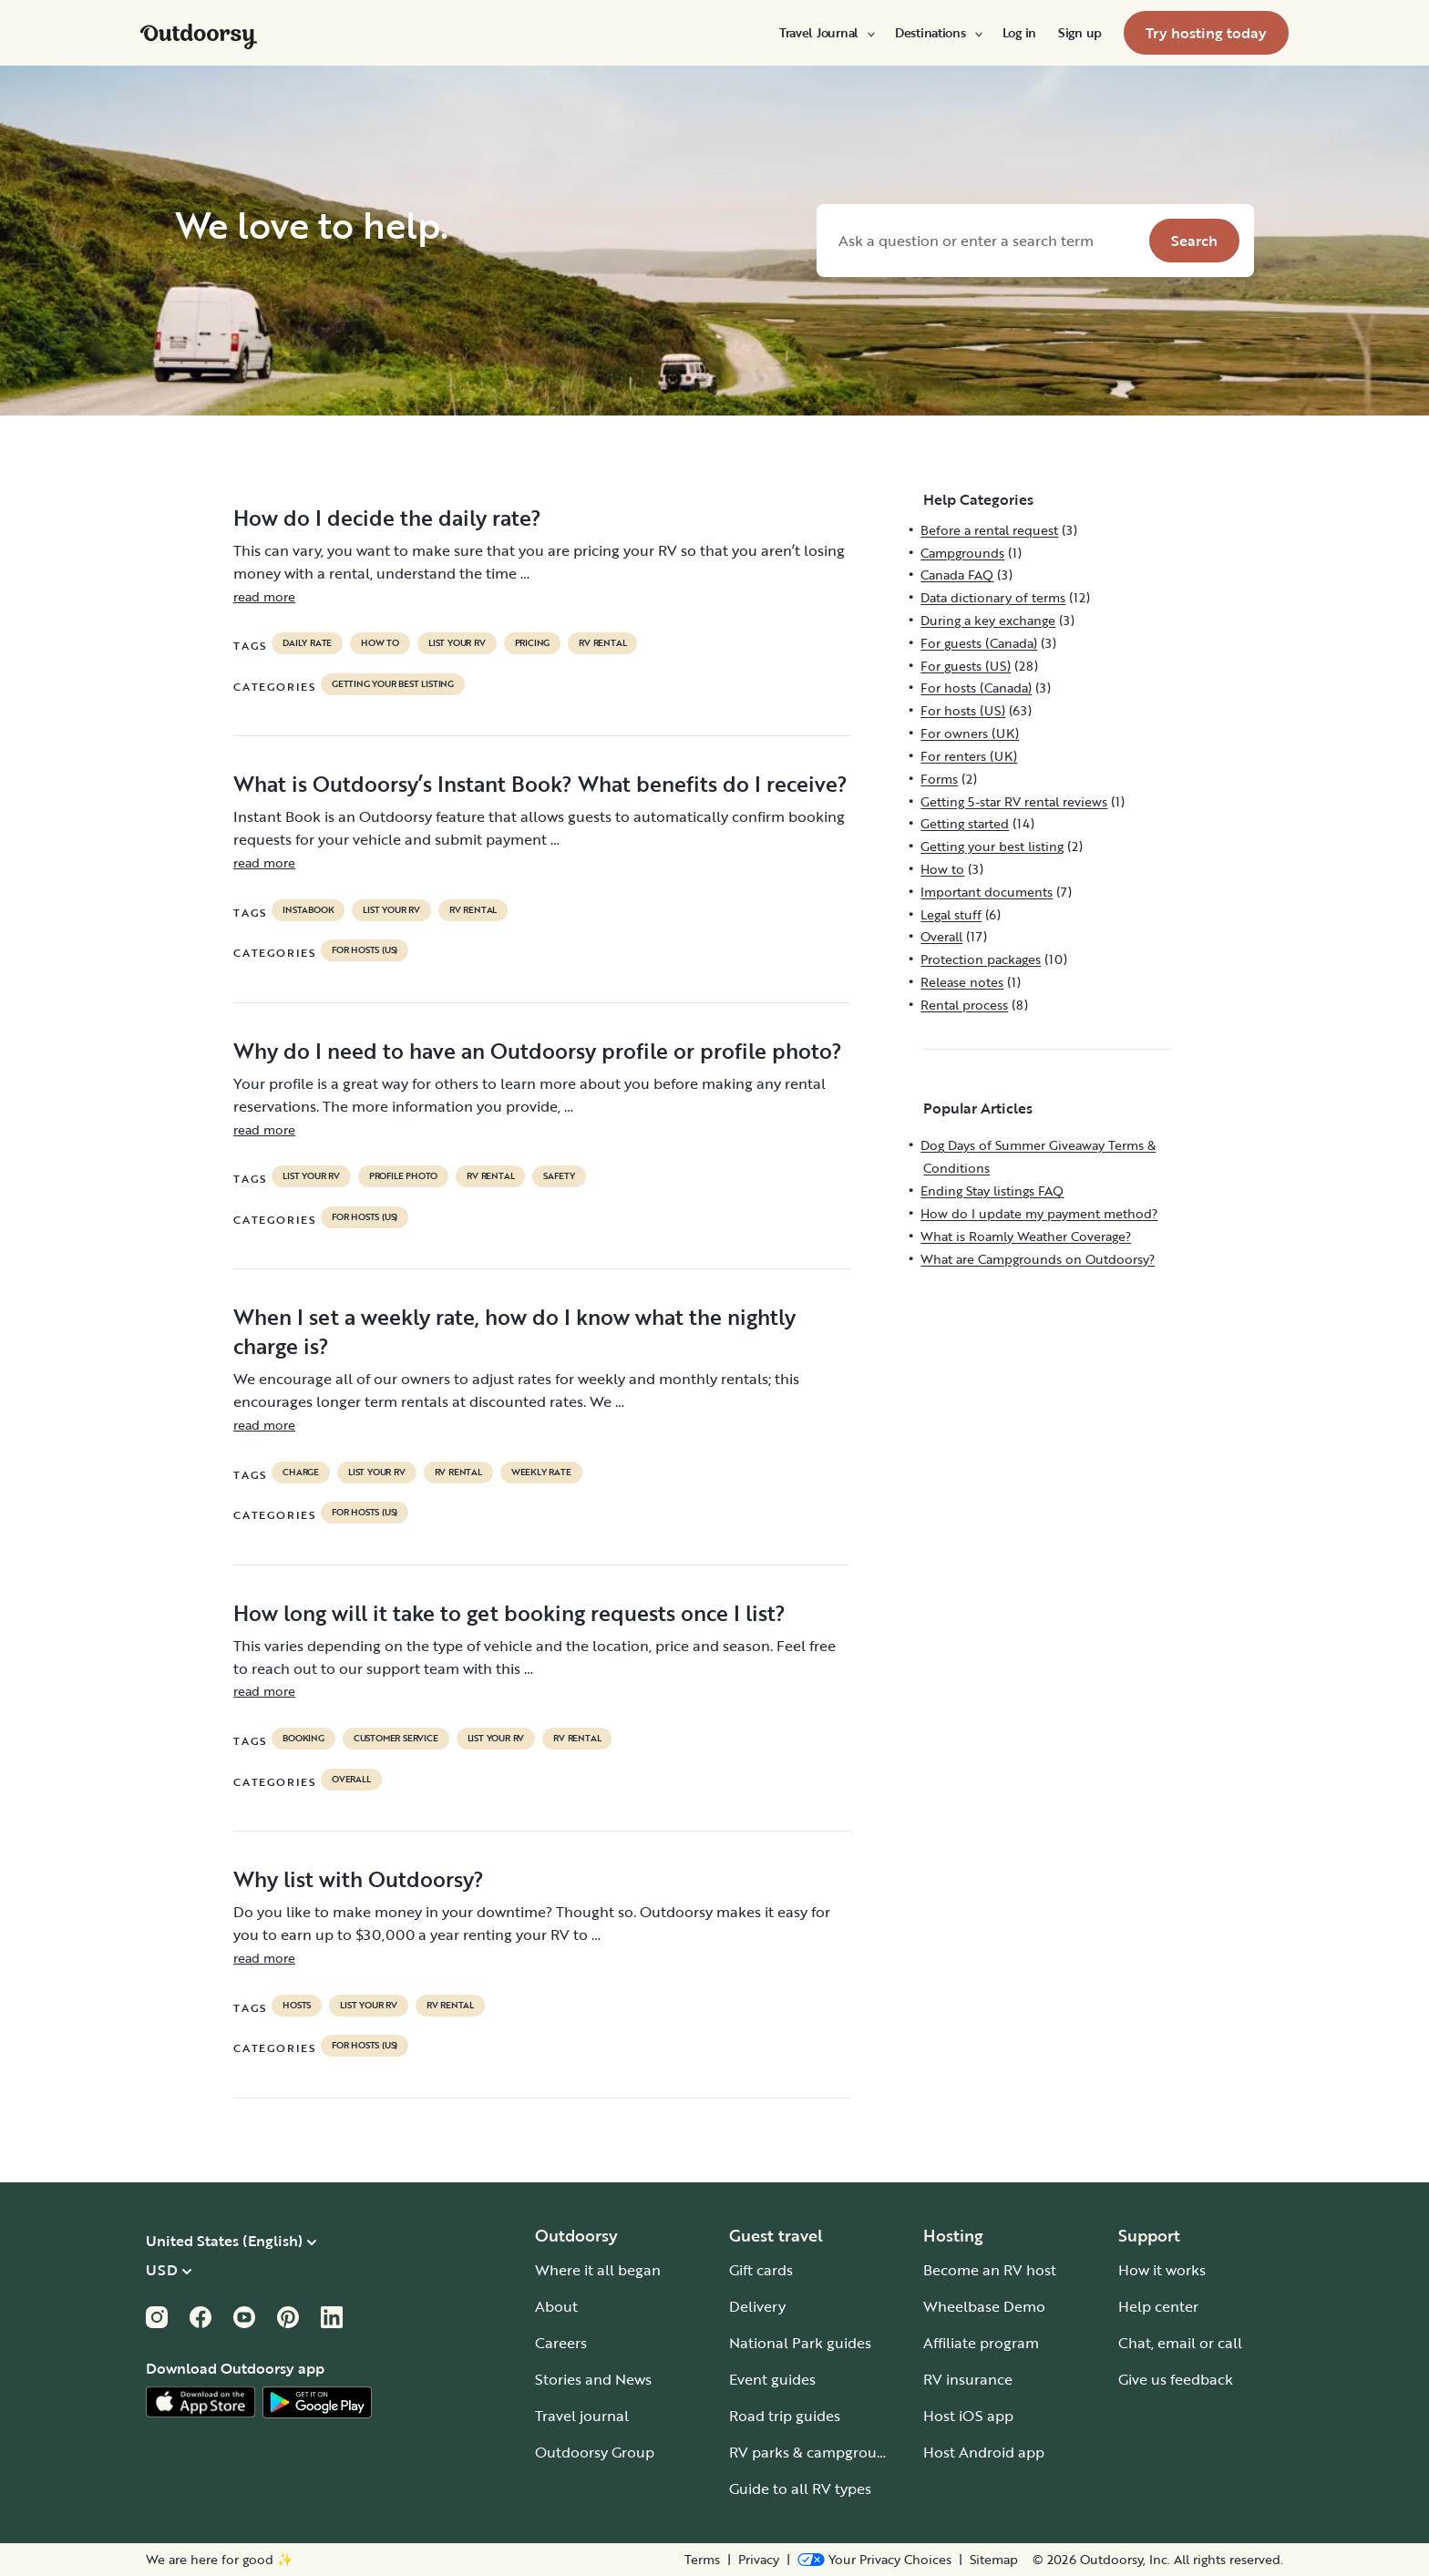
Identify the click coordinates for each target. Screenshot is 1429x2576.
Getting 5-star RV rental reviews (1013, 801)
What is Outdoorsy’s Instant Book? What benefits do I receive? (540, 783)
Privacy (758, 2559)
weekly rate (541, 1472)
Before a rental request (989, 529)
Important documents (986, 891)
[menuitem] (826, 33)
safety (559, 1176)
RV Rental (602, 643)
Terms (702, 2559)
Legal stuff (951, 914)
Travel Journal (826, 33)
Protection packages (980, 959)
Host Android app (983, 2452)
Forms (939, 778)
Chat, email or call (1180, 2343)
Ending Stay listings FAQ (992, 1190)
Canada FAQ (956, 574)
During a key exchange (987, 620)
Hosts (297, 2005)
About (556, 2306)
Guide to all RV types (800, 2488)
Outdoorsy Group (594, 2452)
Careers (561, 2343)
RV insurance (968, 2379)
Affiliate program (981, 2343)
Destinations (938, 33)
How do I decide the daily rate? (387, 517)
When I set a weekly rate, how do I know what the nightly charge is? (514, 1331)
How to (380, 643)
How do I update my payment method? (1038, 1213)
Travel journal (582, 2416)
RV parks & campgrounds (815, 2452)
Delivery (757, 2306)
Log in (1019, 33)
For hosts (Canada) (976, 687)
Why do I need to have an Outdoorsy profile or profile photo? (537, 1050)
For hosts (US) (364, 950)
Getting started (964, 823)
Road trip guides (784, 2416)
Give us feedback (1175, 2379)
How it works (1162, 2270)
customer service (396, 1738)
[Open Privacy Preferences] (874, 2559)
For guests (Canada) (978, 642)
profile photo (403, 1176)
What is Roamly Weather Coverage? (1025, 1236)
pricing (532, 643)
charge (301, 1472)
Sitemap (994, 2559)
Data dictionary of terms (992, 597)
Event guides (772, 2379)
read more (264, 596)
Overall (351, 1779)
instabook (308, 910)
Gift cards (761, 2270)
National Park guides (800, 2343)
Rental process (964, 1004)
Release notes (961, 981)
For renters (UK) (968, 755)
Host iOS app (968, 2416)
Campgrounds (962, 552)
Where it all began (598, 2270)
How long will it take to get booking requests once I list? (509, 1612)
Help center (1158, 2306)
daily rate (307, 643)
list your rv (457, 643)
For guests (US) (965, 665)
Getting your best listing (393, 684)
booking (303, 1738)
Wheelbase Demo (984, 2306)
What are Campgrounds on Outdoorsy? (1037, 1258)
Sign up (1080, 33)
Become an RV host (989, 2270)
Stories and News (593, 2379)
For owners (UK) (969, 733)
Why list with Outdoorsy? (358, 1878)
